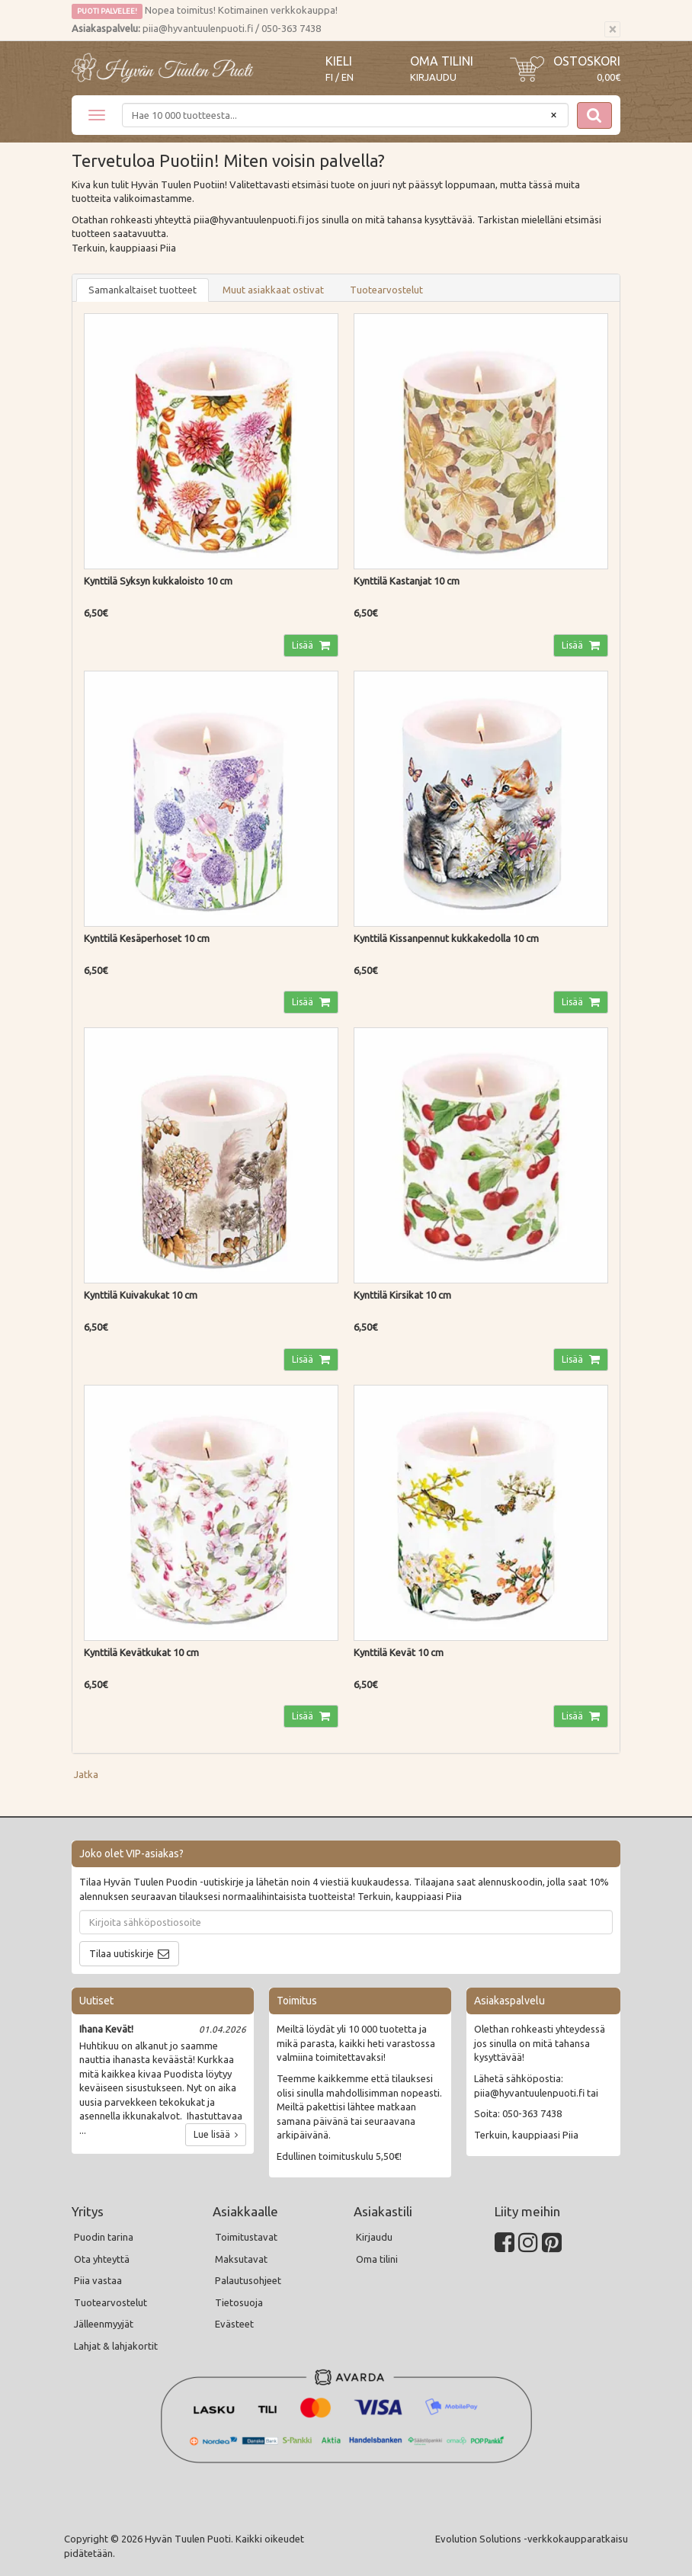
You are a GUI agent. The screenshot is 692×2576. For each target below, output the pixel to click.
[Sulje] (612, 29)
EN (347, 77)
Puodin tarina (103, 2237)
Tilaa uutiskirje (121, 1953)
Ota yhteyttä (102, 2259)
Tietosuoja (239, 2302)
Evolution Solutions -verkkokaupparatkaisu (531, 2538)
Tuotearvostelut (386, 289)
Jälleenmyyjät (103, 2323)
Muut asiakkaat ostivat (273, 289)
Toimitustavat (246, 2237)
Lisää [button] (304, 645)
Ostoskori (586, 61)
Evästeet (234, 2323)
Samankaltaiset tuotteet (142, 289)
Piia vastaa (98, 2280)
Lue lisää (216, 2134)
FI (329, 77)
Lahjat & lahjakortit (116, 2346)
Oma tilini (441, 61)
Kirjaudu (433, 77)
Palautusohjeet (248, 2280)
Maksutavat (241, 2259)
